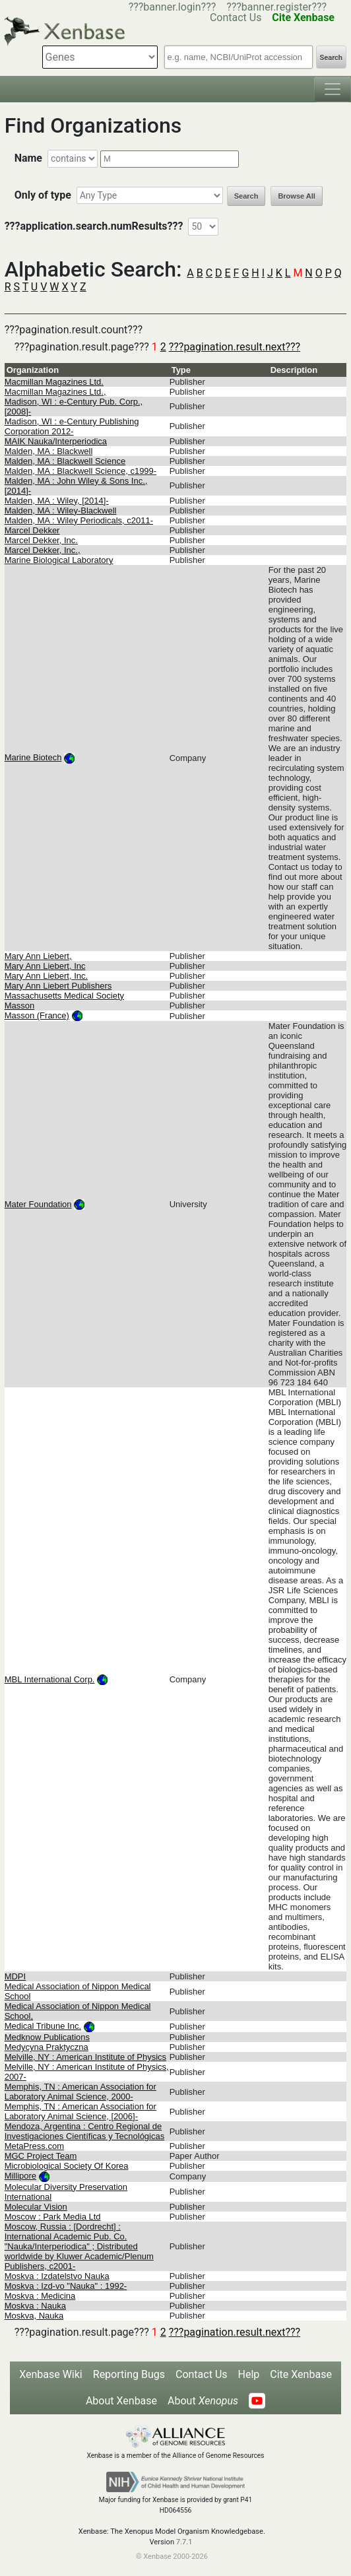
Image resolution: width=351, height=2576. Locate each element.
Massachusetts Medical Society (64, 996)
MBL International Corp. (50, 1679)
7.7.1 (184, 2542)
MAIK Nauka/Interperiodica (56, 441)
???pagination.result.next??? (234, 347)
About (203, 2400)
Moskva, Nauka (34, 2316)
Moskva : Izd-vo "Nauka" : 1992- (66, 2286)
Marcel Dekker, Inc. (41, 540)
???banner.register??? (276, 7)
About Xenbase (121, 2400)
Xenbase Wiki (50, 2374)
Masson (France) (37, 1015)
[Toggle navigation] (332, 89)
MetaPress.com (34, 2146)
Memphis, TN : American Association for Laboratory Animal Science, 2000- (80, 2091)
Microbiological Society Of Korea (67, 2166)
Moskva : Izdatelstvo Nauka (57, 2276)
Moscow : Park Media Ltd (53, 2217)
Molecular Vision (36, 2207)
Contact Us (202, 2374)
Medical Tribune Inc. (43, 2026)
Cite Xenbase (301, 2374)
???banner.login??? (172, 7)
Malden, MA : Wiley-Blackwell (61, 510)
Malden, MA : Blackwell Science (65, 461)
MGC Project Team (41, 2156)
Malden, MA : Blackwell (49, 451)
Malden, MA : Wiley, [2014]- (57, 501)
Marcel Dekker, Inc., (42, 550)
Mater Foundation (38, 1204)
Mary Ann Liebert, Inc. (46, 976)
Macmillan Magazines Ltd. (54, 382)
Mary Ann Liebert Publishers (58, 986)
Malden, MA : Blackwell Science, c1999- (81, 471)
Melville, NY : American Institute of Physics (85, 2057)
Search (331, 57)
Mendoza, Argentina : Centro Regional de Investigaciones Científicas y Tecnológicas (85, 2131)
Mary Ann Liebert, (38, 956)
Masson (20, 1005)
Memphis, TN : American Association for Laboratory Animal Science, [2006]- (80, 2111)
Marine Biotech (33, 757)
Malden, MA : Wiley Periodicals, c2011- (79, 520)
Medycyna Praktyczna (46, 2047)
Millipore (20, 2176)
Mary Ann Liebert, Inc (45, 966)
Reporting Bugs (129, 2374)
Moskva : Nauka (35, 2306)
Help (249, 2374)
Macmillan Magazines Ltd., (55, 392)
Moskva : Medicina (40, 2296)
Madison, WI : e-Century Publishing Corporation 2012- (72, 426)
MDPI (15, 1976)
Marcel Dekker (32, 530)
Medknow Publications (47, 2037)
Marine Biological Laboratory (59, 560)
